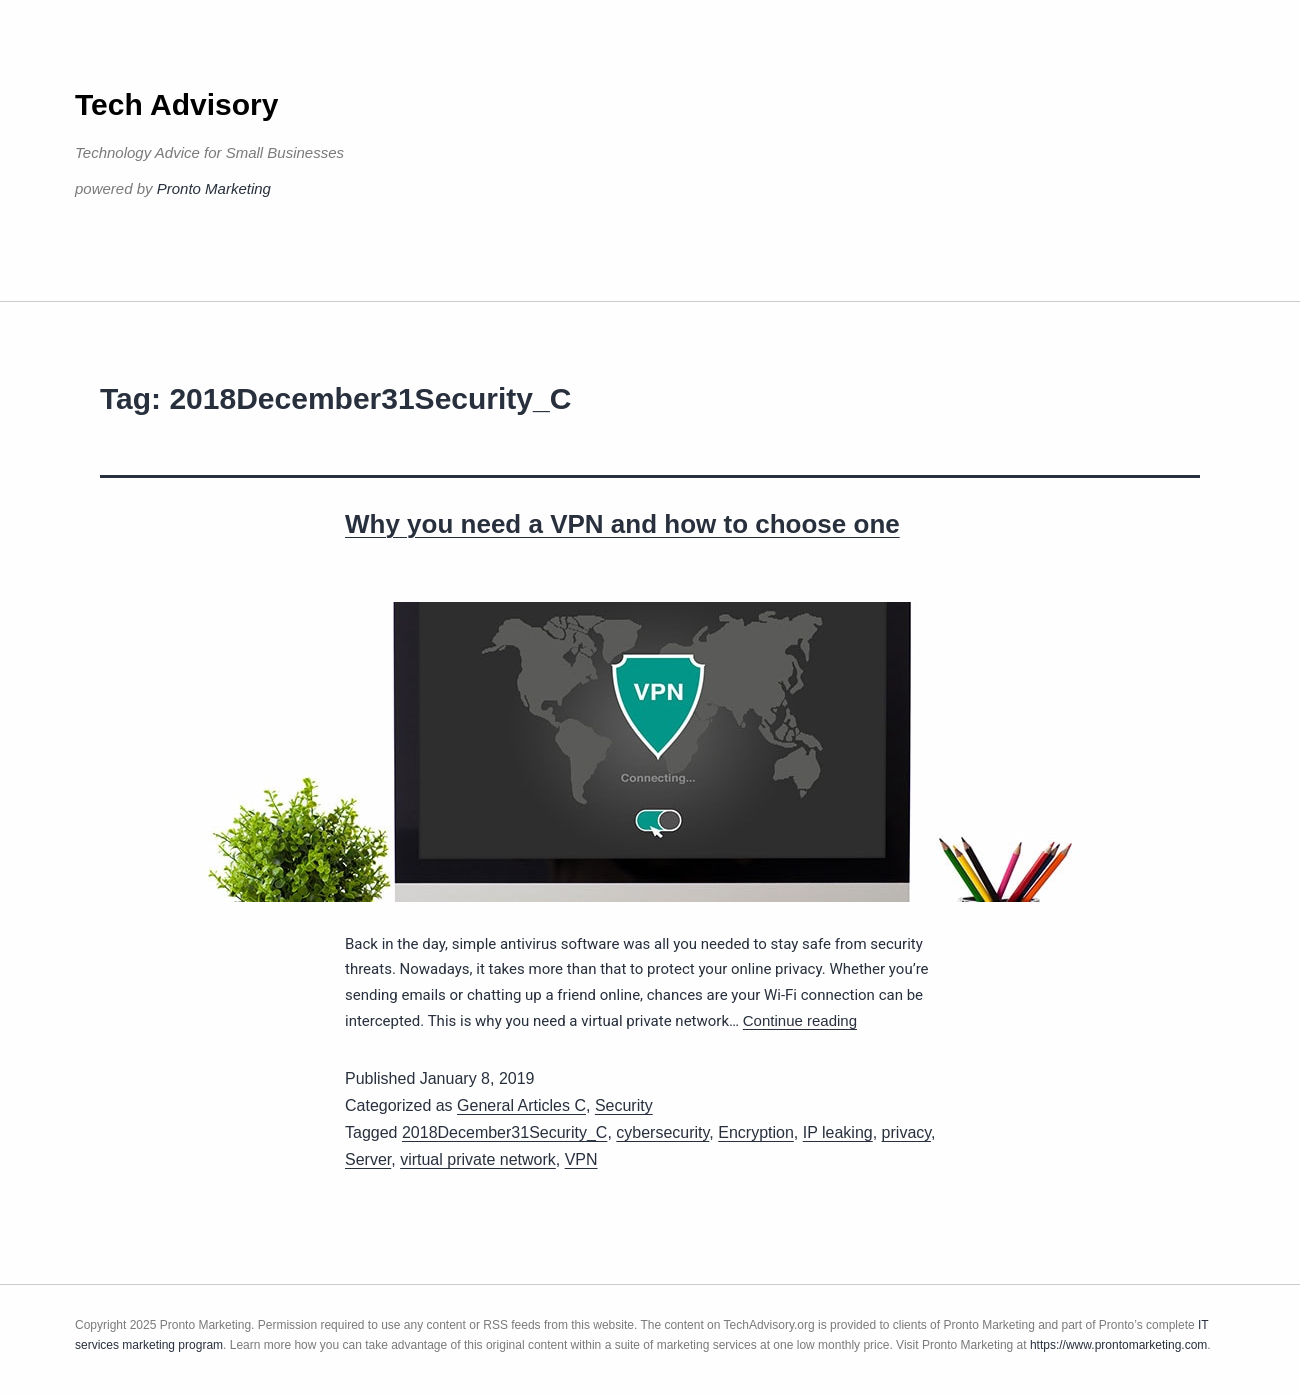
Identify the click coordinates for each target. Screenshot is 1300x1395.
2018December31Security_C (504, 1132)
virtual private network (478, 1159)
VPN (581, 1159)
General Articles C (521, 1105)
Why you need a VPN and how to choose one (622, 524)
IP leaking (838, 1132)
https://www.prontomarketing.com (1118, 1345)
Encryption (756, 1132)
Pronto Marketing (214, 188)
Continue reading (800, 1020)
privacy (907, 1132)
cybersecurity (662, 1132)
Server (368, 1159)
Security (624, 1105)
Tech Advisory (176, 104)
